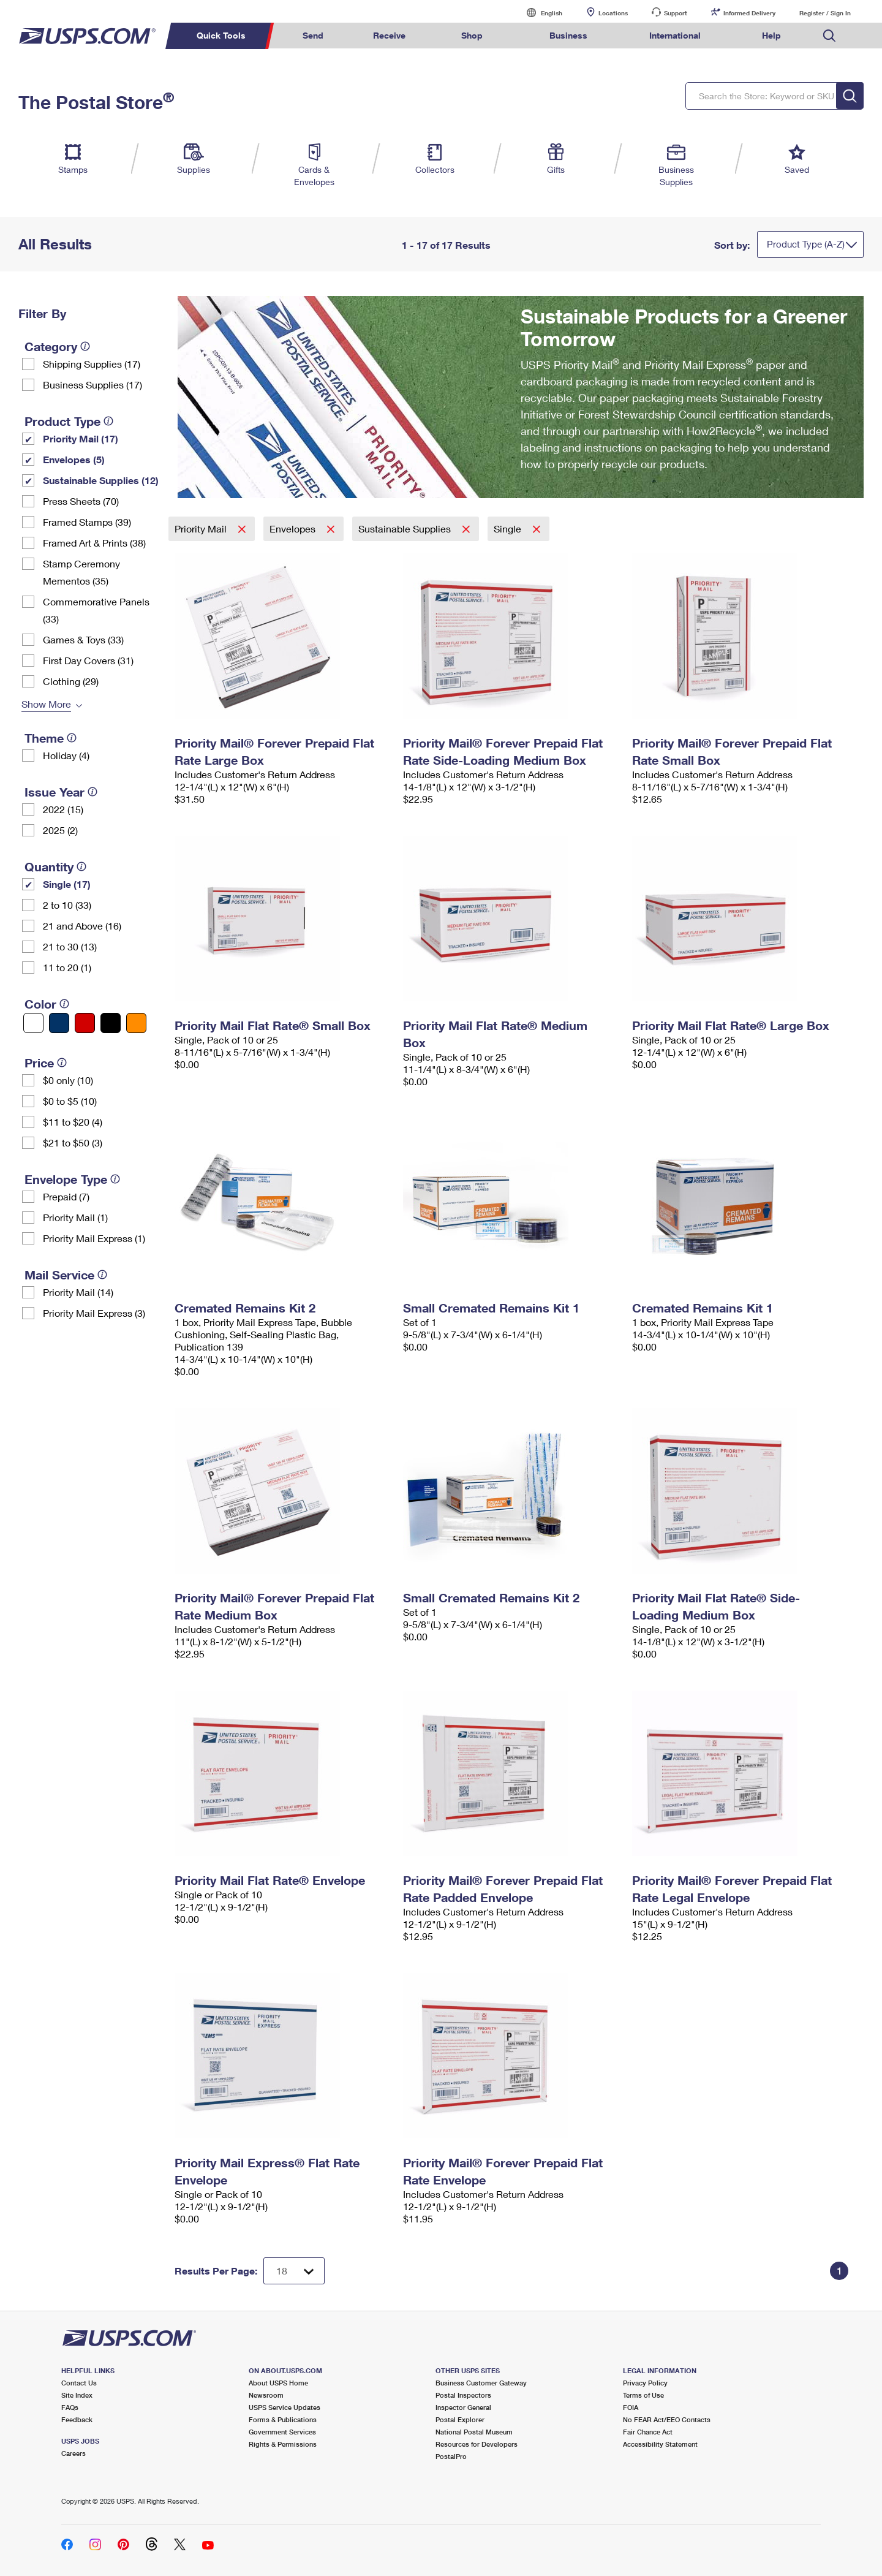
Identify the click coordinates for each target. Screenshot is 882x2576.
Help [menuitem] (771, 35)
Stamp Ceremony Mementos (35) (81, 572)
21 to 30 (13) (70, 946)
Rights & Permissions (283, 2444)
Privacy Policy (645, 2383)
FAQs (69, 2407)
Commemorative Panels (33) (96, 610)
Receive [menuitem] (389, 35)
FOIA (630, 2407)
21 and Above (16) (82, 925)
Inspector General (463, 2407)
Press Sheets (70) (81, 501)
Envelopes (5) (74, 459)
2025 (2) (60, 830)
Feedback (76, 2419)
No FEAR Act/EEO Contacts (666, 2419)
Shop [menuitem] (472, 35)
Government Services (282, 2432)
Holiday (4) (66, 755)
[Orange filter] (136, 1023)
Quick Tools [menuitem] (221, 35)
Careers (73, 2453)
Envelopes (294, 528)
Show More (46, 704)
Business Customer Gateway (481, 2383)
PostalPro (451, 2456)
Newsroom (266, 2395)
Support (675, 13)
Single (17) (67, 884)
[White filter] (33, 1023)
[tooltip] (85, 346)
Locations (613, 13)
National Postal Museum (474, 2432)
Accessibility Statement (660, 2444)
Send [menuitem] (313, 35)
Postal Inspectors (463, 2395)
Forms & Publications (283, 2419)
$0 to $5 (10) (70, 1101)
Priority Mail (202, 528)
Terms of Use (643, 2395)
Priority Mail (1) (75, 1217)
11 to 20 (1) (67, 967)
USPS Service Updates (284, 2407)
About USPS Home (278, 2383)
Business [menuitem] (568, 35)
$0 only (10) (68, 1080)
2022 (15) (63, 809)
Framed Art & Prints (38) (94, 542)
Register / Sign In (825, 13)
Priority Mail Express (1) (94, 1238)
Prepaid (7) (66, 1196)
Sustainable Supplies (405, 528)
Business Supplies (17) (92, 384)
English (539, 13)
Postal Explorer (459, 2419)
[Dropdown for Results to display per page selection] (294, 2270)
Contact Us (79, 2383)
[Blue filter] (59, 1023)
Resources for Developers (476, 2444)
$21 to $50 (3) (72, 1142)
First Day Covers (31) (88, 660)
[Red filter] (85, 1023)
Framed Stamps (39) (87, 522)
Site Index (76, 2395)
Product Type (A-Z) (806, 243)
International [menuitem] (675, 35)
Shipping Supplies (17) (91, 363)
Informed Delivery (749, 13)
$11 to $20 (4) (72, 1121)
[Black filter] (110, 1023)
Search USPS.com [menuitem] (829, 36)
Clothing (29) (71, 681)
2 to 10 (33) (67, 905)
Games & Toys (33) (83, 639)
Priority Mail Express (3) (94, 1313)
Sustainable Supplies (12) (101, 480)
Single (509, 528)
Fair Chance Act (648, 2432)
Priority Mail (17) (80, 438)
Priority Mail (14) (78, 1292)
